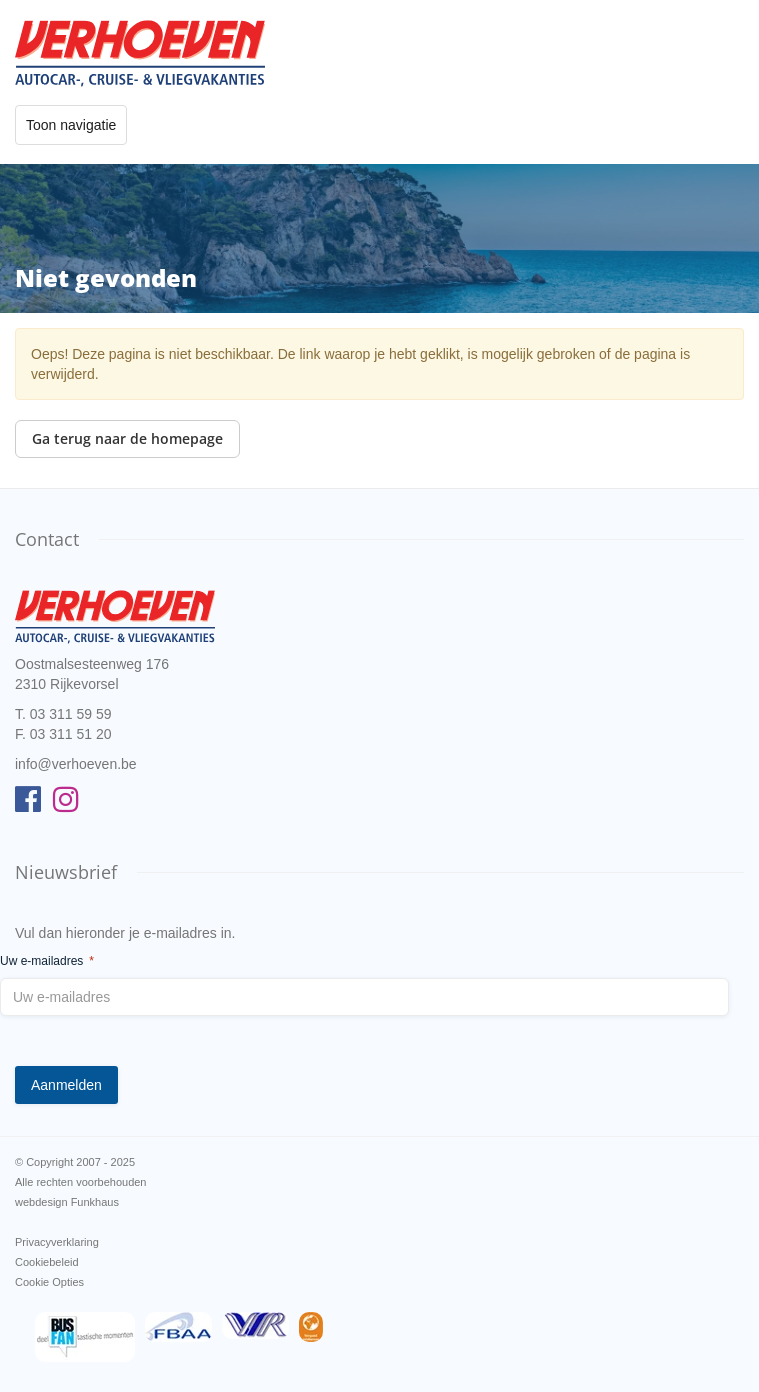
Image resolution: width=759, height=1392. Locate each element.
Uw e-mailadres (47, 961)
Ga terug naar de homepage (127, 438)
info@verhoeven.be (76, 764)
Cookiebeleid (47, 1262)
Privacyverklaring (57, 1242)
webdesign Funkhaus (67, 1202)
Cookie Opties (49, 1282)
